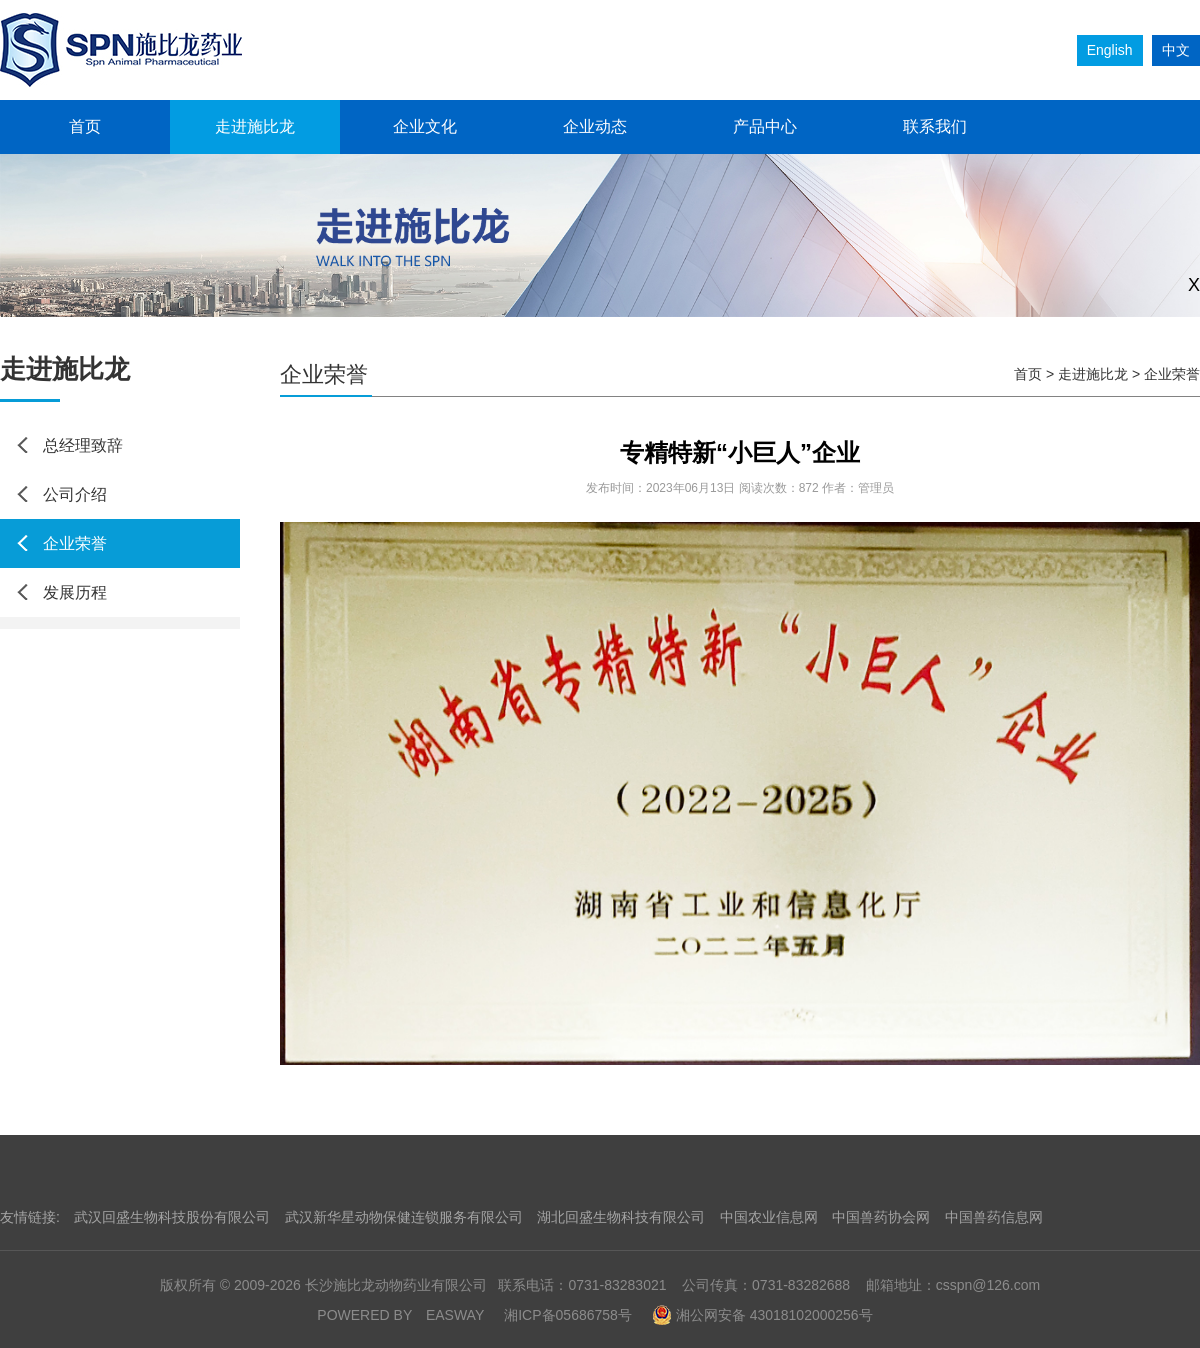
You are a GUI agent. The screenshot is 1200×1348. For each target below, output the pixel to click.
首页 (85, 126)
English (1110, 50)
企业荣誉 (75, 543)
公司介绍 (75, 494)
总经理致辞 (83, 445)
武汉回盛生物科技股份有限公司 (172, 1217)
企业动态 (595, 126)
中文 (1176, 50)
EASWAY (455, 1315)
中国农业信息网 (769, 1217)
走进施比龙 (255, 126)
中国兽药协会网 (881, 1217)
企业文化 (425, 126)
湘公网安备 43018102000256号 (762, 1315)
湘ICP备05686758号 (568, 1315)
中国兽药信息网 (994, 1217)
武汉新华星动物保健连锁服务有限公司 (404, 1217)
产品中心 (765, 126)
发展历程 (75, 592)
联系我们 (935, 126)
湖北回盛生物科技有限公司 (621, 1217)
